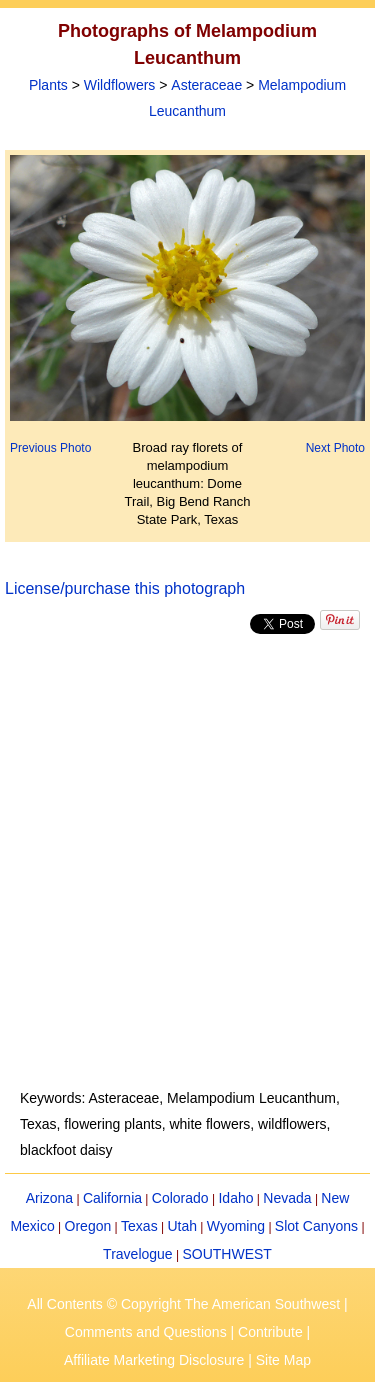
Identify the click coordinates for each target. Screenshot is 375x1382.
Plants (48, 85)
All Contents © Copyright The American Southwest (183, 1304)
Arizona (49, 1198)
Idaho (235, 1198)
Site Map (283, 1360)
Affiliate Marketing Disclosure (154, 1360)
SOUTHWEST (226, 1254)
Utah (182, 1226)
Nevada (287, 1198)
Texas (139, 1226)
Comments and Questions (146, 1332)
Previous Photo (50, 448)
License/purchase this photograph (125, 588)
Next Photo (335, 448)
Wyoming (236, 1226)
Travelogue (138, 1254)
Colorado (180, 1198)
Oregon (88, 1226)
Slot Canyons (316, 1226)
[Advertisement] (187, 861)
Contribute (270, 1332)
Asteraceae (206, 85)
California (112, 1198)
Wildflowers (120, 85)
